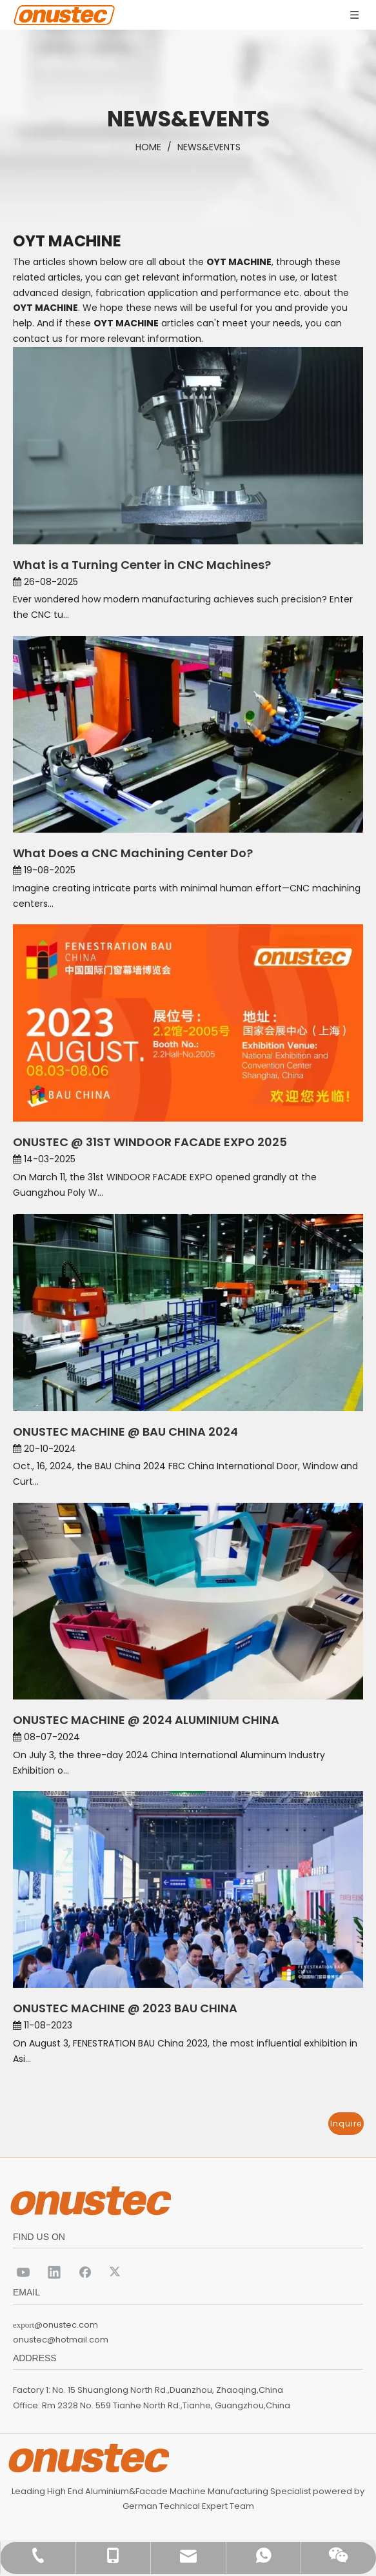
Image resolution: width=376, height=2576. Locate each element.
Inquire (346, 2123)
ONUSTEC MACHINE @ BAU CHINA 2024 (125, 1431)
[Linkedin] (54, 2271)
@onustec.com (66, 2325)
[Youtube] (23, 2271)
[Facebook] (85, 2271)
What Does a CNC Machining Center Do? (133, 853)
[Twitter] (116, 2271)
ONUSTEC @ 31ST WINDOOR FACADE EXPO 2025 (150, 1142)
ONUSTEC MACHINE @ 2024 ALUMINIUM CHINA (146, 1720)
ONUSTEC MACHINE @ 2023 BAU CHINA (125, 2008)
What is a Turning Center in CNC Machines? (142, 565)
